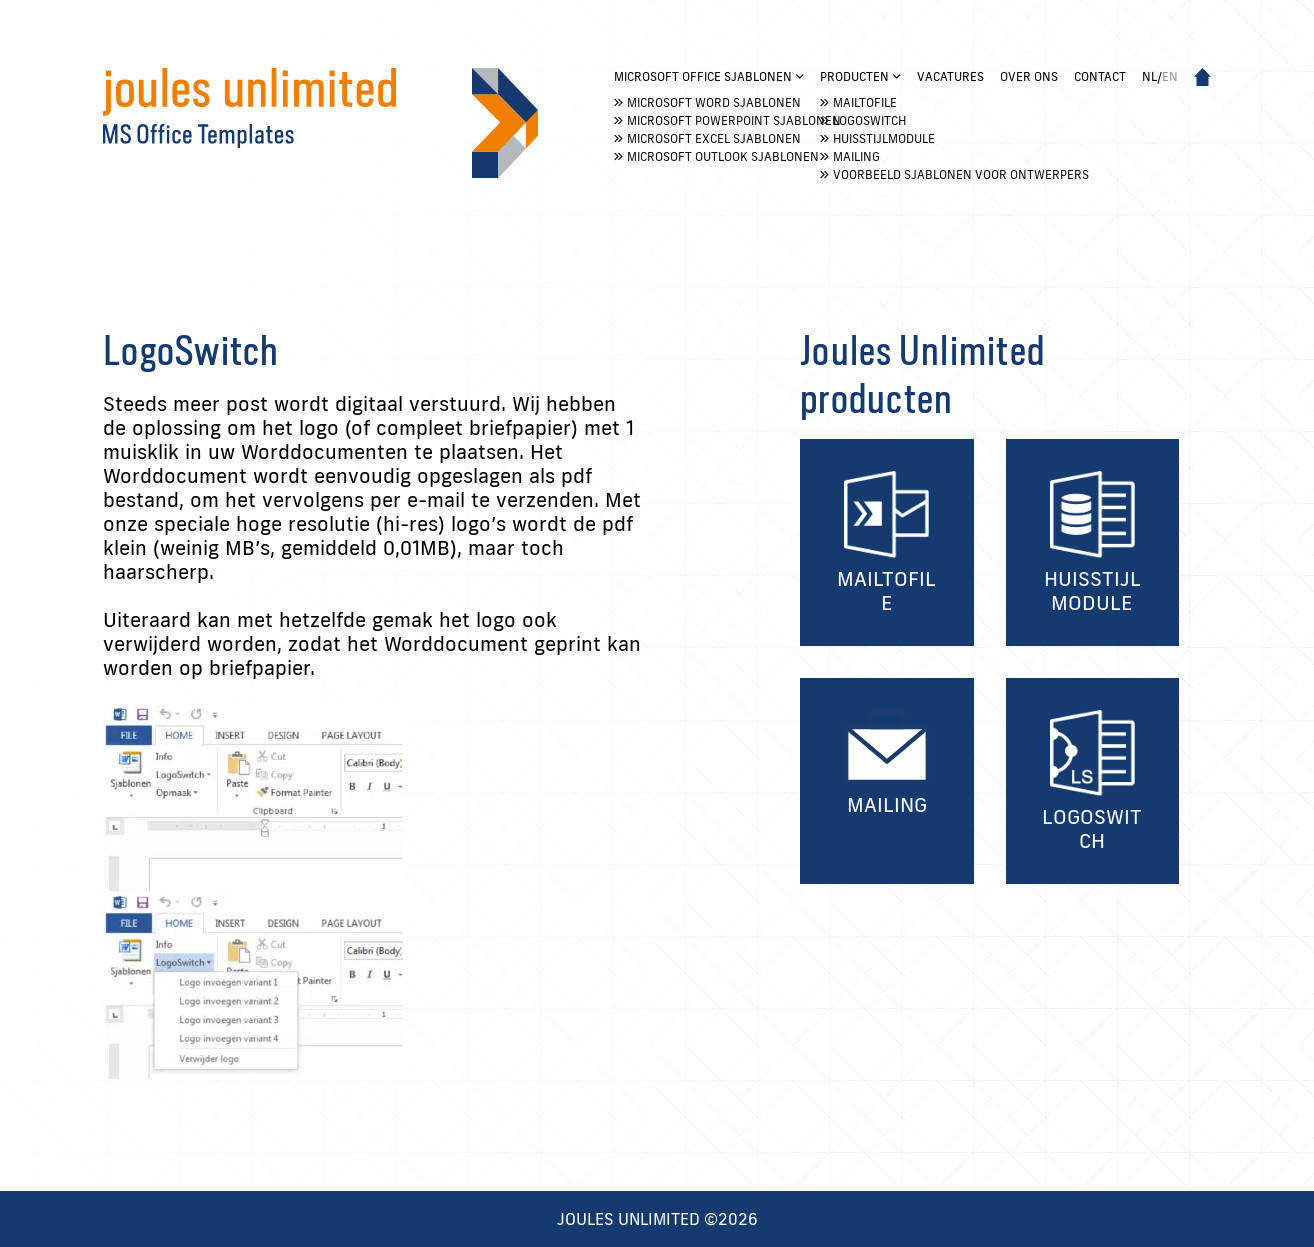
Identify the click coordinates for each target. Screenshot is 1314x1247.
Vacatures (950, 76)
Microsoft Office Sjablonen (703, 76)
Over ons (1029, 76)
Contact (1100, 76)
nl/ (1160, 76)
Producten (854, 76)
